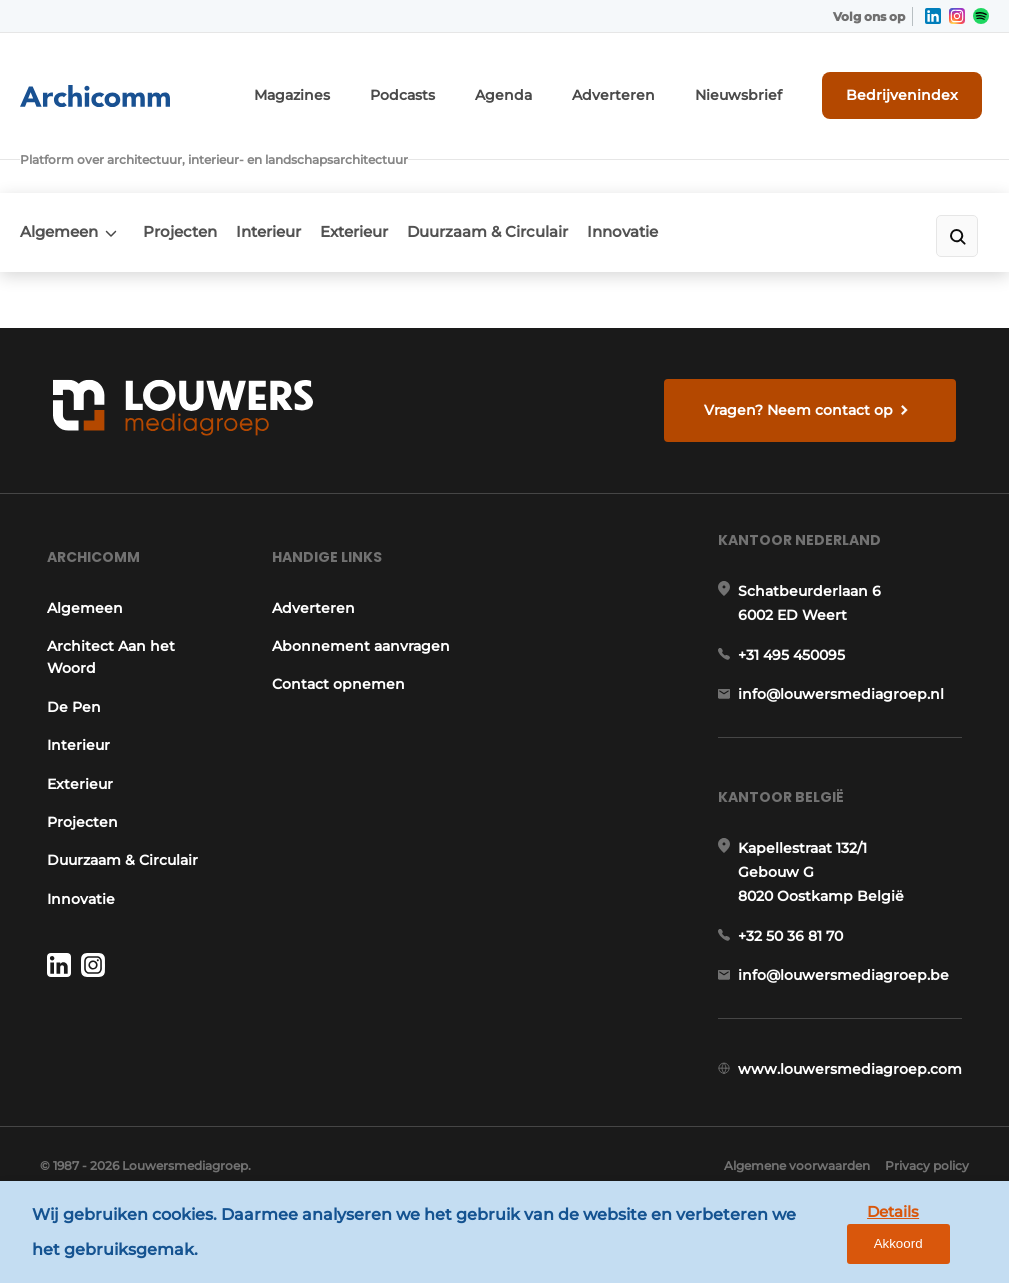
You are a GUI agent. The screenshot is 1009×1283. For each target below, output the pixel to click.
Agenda (556, 87)
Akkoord (934, 1235)
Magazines (365, 87)
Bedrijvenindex (914, 87)
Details (840, 1234)
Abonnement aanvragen (317, 650)
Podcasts (465, 87)
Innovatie (687, 176)
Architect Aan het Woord (104, 650)
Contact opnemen (334, 700)
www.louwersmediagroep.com (857, 1108)
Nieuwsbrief (764, 87)
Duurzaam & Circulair (539, 176)
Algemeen (59, 176)
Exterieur (393, 176)
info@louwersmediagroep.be (850, 1005)
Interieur (294, 176)
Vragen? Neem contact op (804, 379)
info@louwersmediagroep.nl (848, 705)
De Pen (67, 700)
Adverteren (654, 87)
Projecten (193, 176)
